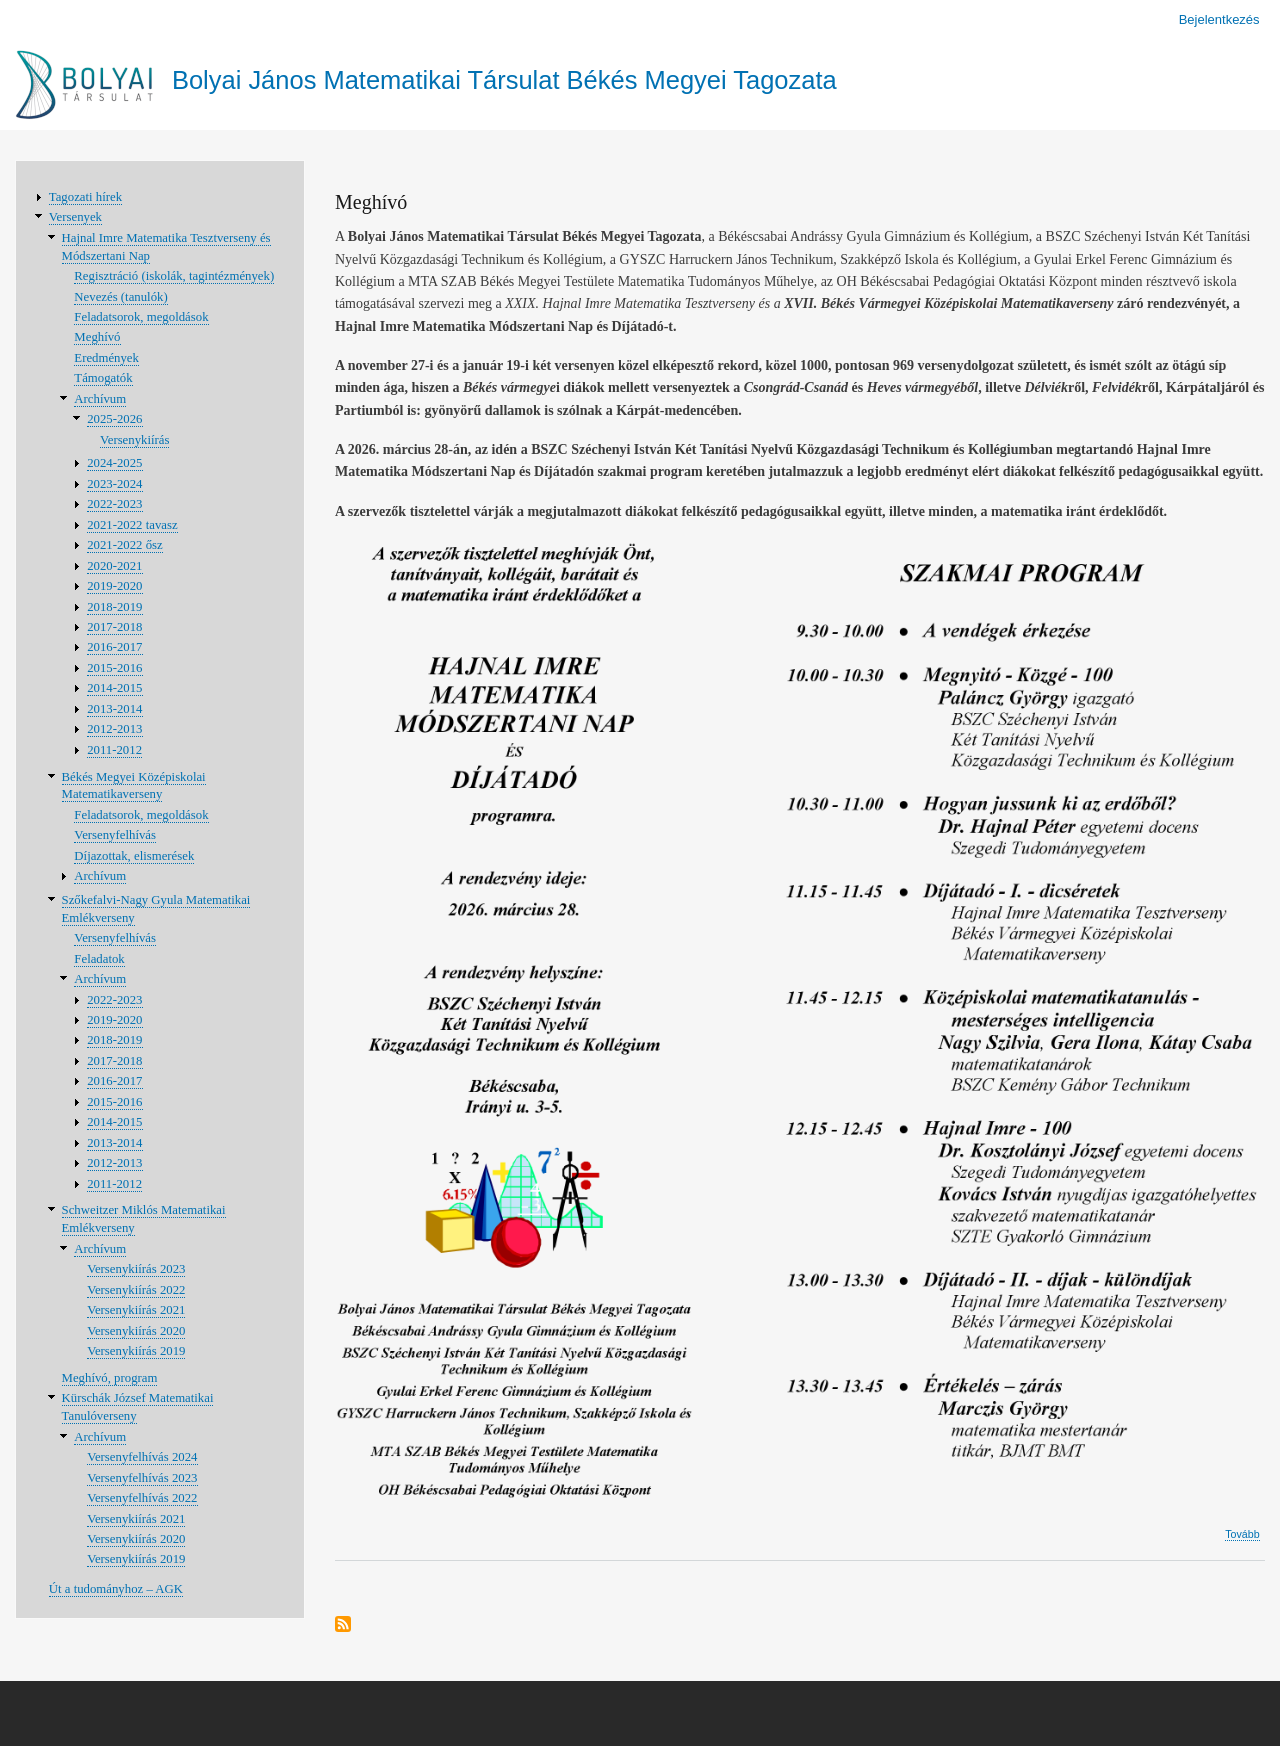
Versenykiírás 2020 (136, 1331)
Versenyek (75, 217)
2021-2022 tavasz (132, 525)
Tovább (1242, 1534)
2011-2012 (114, 750)
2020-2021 (114, 566)
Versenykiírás (135, 440)
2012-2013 (114, 729)
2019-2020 (114, 586)
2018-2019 (114, 607)
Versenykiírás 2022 (136, 1290)
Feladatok (99, 959)
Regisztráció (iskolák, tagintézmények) (174, 276)
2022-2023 (114, 504)
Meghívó (97, 337)
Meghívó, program (110, 1378)
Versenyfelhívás (115, 835)
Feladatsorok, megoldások (141, 317)
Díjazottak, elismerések (134, 856)
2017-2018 (114, 627)
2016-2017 (114, 647)
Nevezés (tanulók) (120, 297)
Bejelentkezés (1219, 19)
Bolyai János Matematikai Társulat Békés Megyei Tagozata (504, 80)
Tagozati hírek (85, 197)
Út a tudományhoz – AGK (116, 1589)
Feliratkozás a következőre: (343, 1625)
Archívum (100, 399)
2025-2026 (114, 419)
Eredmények (106, 358)
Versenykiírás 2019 (136, 1351)
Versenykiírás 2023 (136, 1269)
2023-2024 (114, 484)
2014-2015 (114, 688)
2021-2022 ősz (125, 545)
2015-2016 (114, 668)
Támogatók (103, 378)
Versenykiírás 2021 (136, 1310)
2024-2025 (114, 463)
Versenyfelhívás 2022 (142, 1498)
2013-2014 (114, 709)
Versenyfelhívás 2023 (142, 1478)
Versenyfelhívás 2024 (142, 1457)
